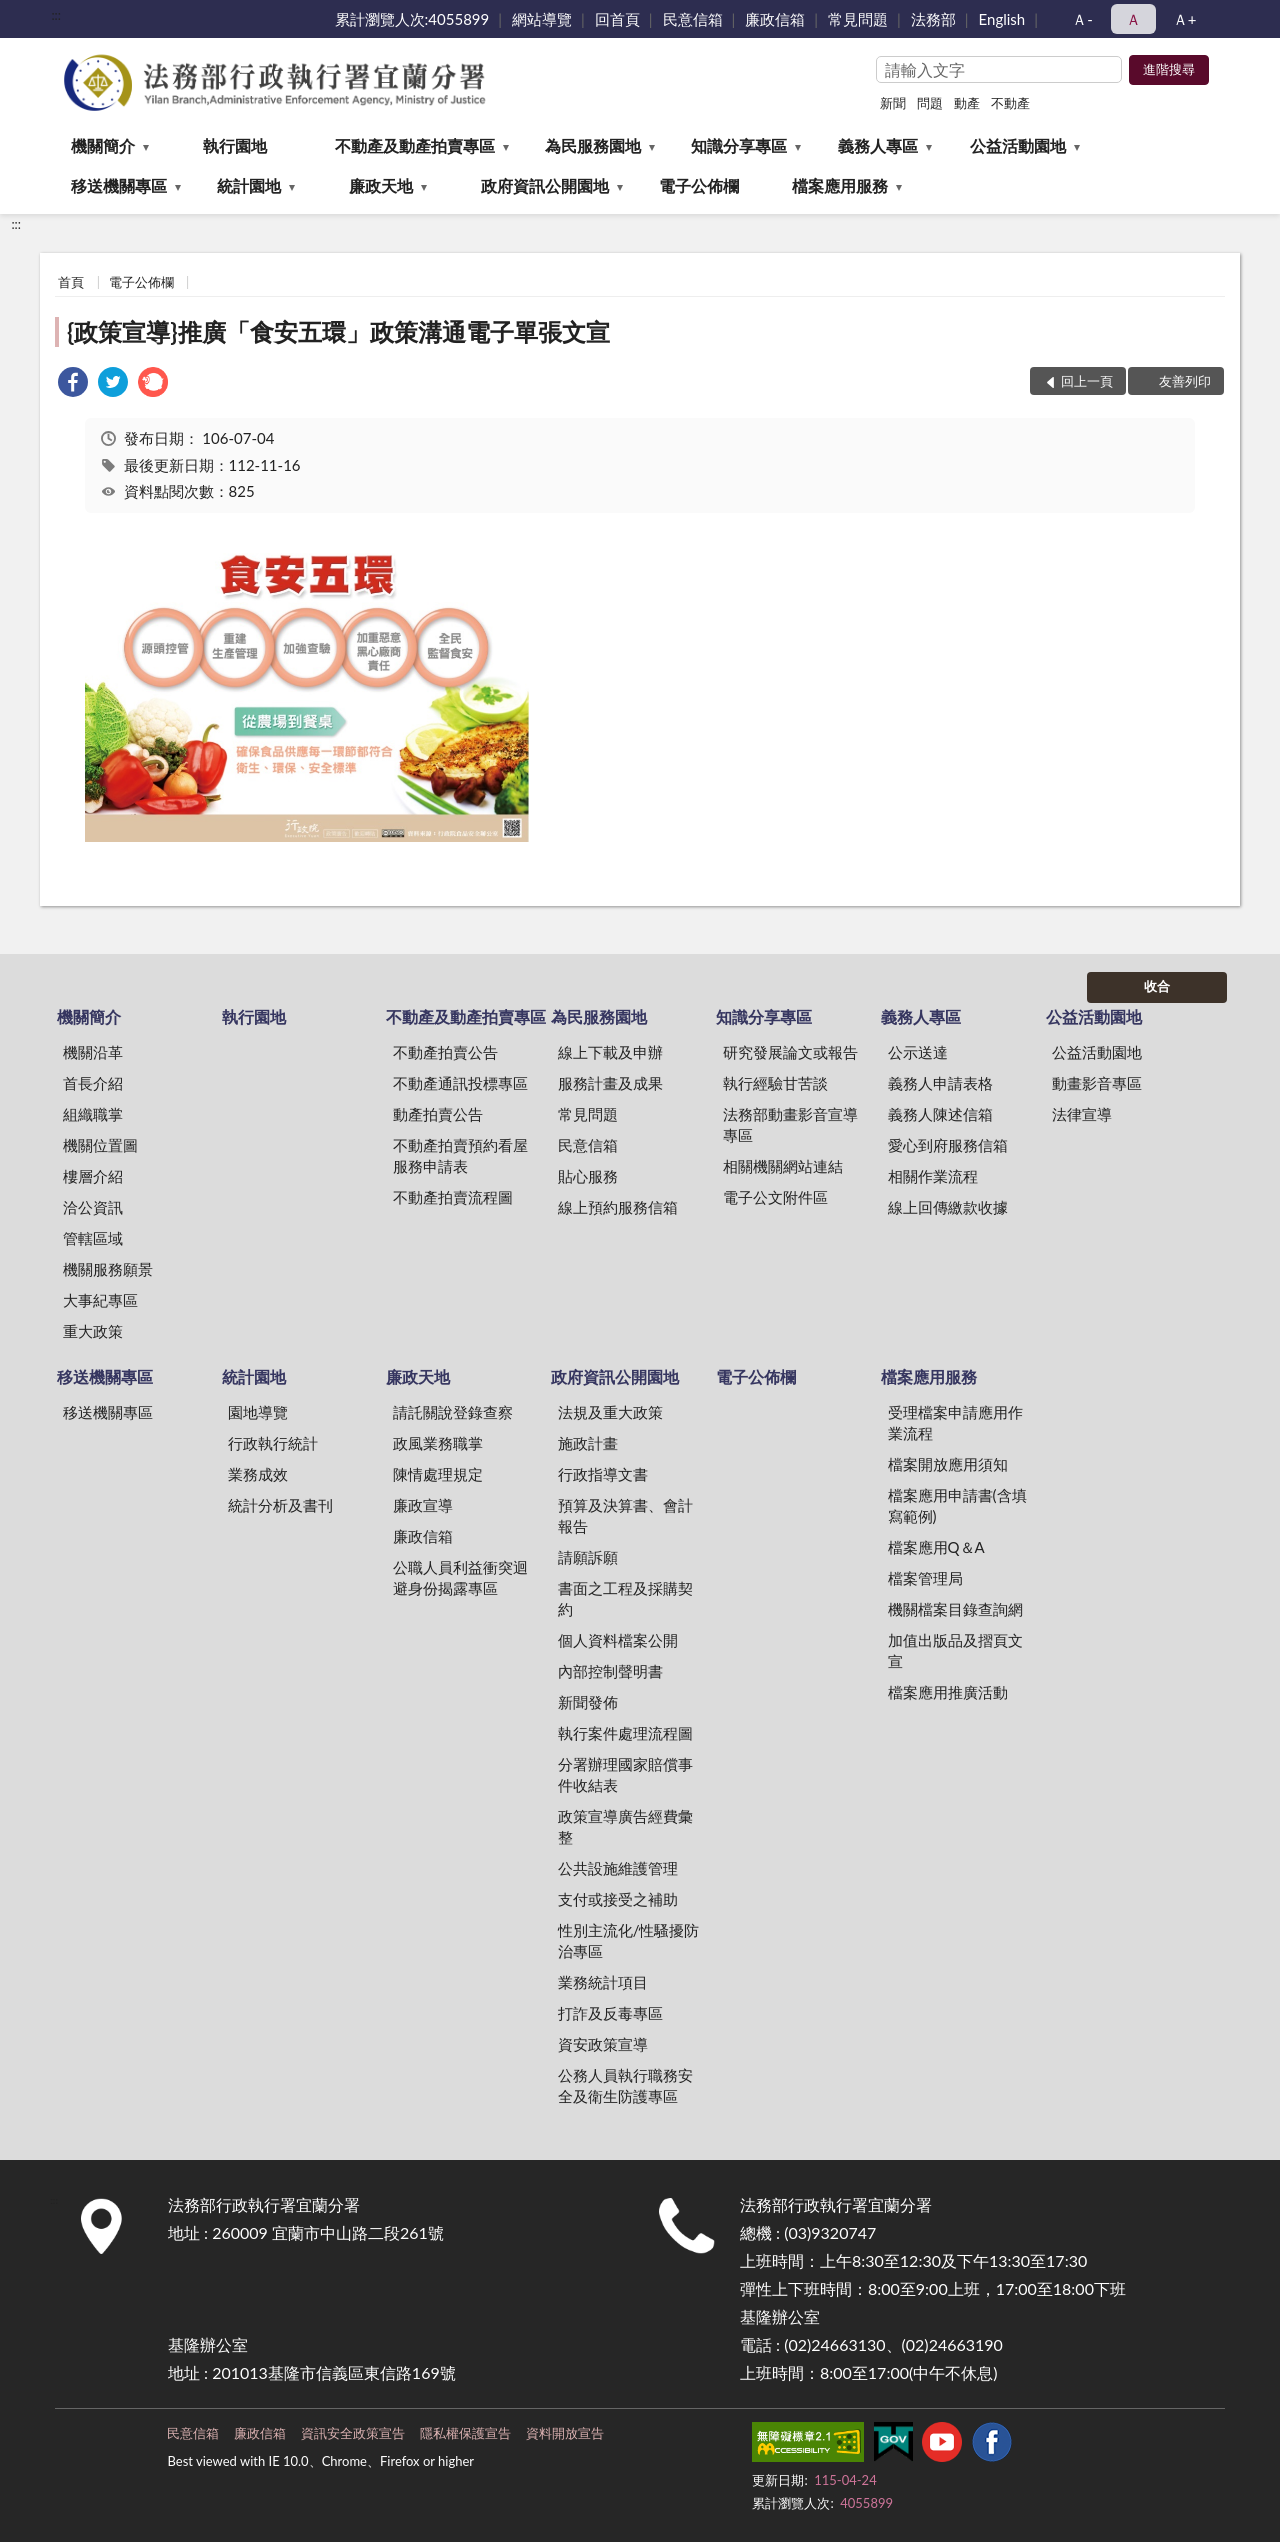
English (1002, 19)
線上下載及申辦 (610, 1052)
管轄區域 (93, 1238)
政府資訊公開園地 (545, 185)
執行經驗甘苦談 (775, 1083)
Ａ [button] (1133, 19)
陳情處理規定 (438, 1474)
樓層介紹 (93, 1176)
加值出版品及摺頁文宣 (955, 1650)
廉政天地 (381, 185)
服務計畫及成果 (610, 1083)
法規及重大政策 (610, 1412)
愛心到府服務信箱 (948, 1145)
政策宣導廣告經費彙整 (625, 1826)
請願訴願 (588, 1557)
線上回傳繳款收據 (948, 1207)
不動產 (1010, 103)
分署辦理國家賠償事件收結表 (625, 1774)
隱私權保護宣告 (465, 2433)
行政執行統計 (273, 1443)
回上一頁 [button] (1087, 381)
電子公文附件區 (775, 1197)
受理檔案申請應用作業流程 (955, 1422)
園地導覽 (258, 1412)
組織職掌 (93, 1114)
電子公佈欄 (699, 185)
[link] (73, 384)
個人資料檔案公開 (618, 1640)
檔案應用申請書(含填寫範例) (957, 1505)
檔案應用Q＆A (936, 1547)
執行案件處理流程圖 (625, 1733)
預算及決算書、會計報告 (625, 1515)
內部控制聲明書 (610, 1671)
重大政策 (93, 1331)
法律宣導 (1082, 1114)
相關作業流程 (933, 1176)
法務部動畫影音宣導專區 (790, 1124)
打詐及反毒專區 (610, 2013)
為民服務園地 (593, 145)
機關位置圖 (100, 1145)
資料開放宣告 (565, 2433)
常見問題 (858, 19)
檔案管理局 (925, 1578)
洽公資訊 (93, 1207)
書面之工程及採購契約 (625, 1598)
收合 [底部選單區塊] (1157, 986)
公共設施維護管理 (618, 1868)
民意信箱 (693, 19)
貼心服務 (588, 1176)
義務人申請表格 (940, 1083)
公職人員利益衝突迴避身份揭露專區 (460, 1577)
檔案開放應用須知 (948, 1464)
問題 (930, 103)
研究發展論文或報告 (790, 1052)
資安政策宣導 (603, 2044)
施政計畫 (588, 1443)
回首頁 (617, 19)
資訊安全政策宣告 (353, 2433)
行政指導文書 (603, 1474)
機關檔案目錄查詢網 (955, 1609)
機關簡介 (103, 145)
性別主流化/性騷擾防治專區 (629, 1940)
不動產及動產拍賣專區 (415, 145)
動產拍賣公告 (438, 1114)
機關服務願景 (108, 1269)
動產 (967, 103)
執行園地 (235, 145)
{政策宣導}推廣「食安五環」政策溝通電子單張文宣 (338, 331)
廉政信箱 (775, 19)
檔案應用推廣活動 (948, 1692)
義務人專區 (878, 145)
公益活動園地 (1018, 145)
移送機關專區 (119, 185)
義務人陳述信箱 (940, 1114)
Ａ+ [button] (1185, 19)
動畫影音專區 (1097, 1083)
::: (56, 15)
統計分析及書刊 (280, 1505)
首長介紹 (93, 1083)
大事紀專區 (100, 1300)
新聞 (893, 103)
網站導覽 (542, 19)
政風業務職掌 (438, 1443)
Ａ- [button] (1082, 19)
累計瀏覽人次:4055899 (412, 19)
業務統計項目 (603, 1982)
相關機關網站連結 (783, 1166)
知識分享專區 (739, 145)
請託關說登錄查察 (453, 1412)
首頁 (71, 282)
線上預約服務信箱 (618, 1207)
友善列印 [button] (1185, 381)
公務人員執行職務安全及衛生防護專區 (625, 2085)
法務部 (933, 19)
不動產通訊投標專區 (460, 1083)
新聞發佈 (588, 1702)
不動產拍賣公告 (445, 1052)
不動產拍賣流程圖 (453, 1197)
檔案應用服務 (840, 185)
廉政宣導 (423, 1505)
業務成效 (258, 1474)
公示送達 (918, 1052)
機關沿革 (93, 1052)
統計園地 (249, 185)
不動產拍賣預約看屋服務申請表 (460, 1155)
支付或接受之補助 (618, 1899)
